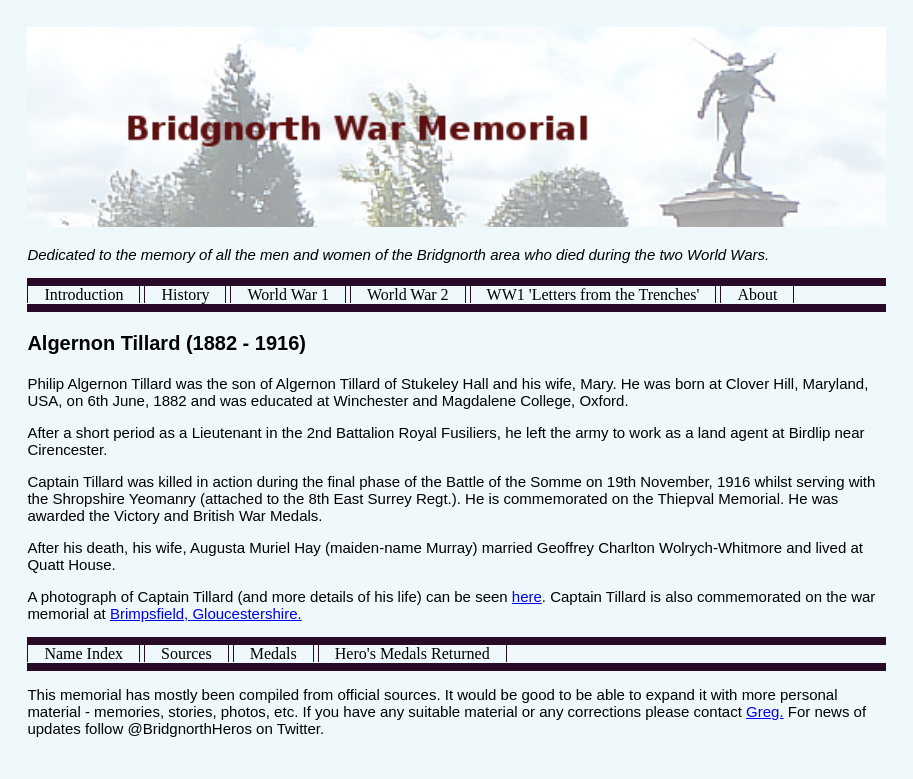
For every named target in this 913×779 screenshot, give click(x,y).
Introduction (83, 294)
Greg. (765, 711)
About (757, 294)
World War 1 (288, 294)
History (185, 294)
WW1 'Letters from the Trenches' (593, 294)
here (527, 596)
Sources (186, 653)
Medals (273, 653)
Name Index (83, 653)
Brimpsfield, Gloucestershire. (206, 613)
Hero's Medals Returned (412, 653)
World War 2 (408, 294)
